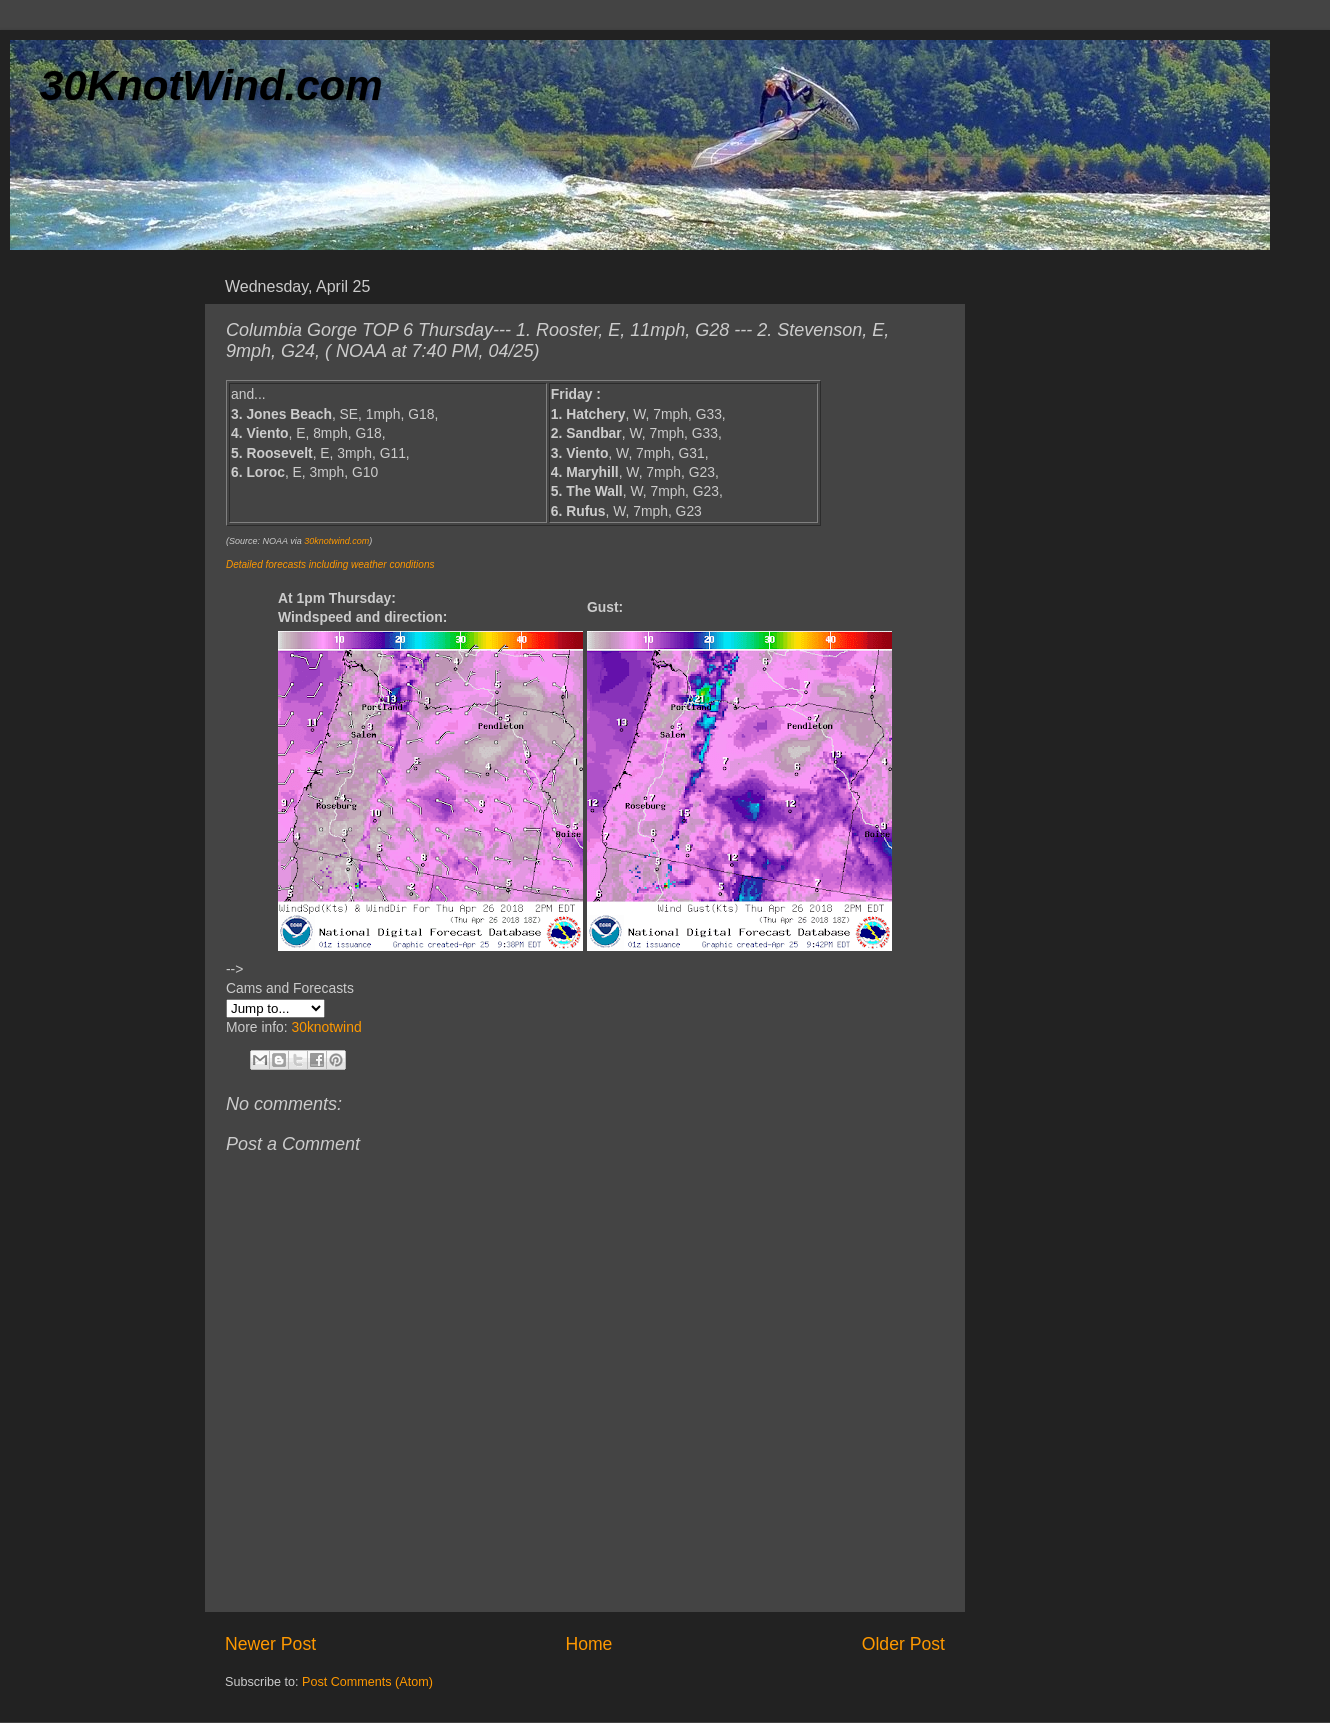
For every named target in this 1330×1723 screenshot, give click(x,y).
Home (588, 1644)
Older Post (903, 1644)
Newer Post (270, 1644)
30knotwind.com (336, 541)
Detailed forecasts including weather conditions (330, 564)
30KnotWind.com (211, 85)
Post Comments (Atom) (367, 1682)
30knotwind (326, 1027)
